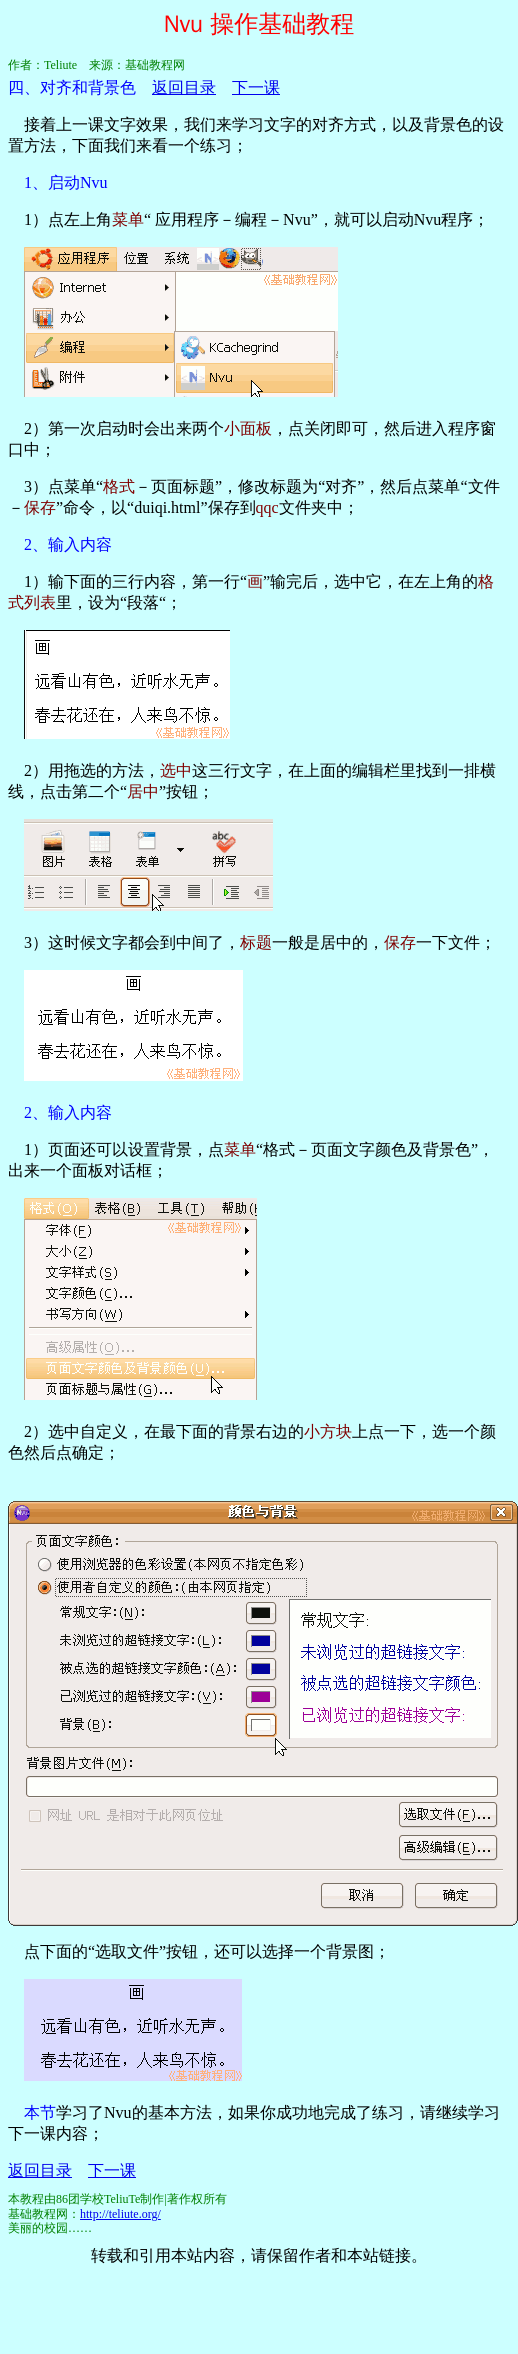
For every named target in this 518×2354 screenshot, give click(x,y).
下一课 (256, 87)
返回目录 (184, 87)
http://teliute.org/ (120, 2214)
